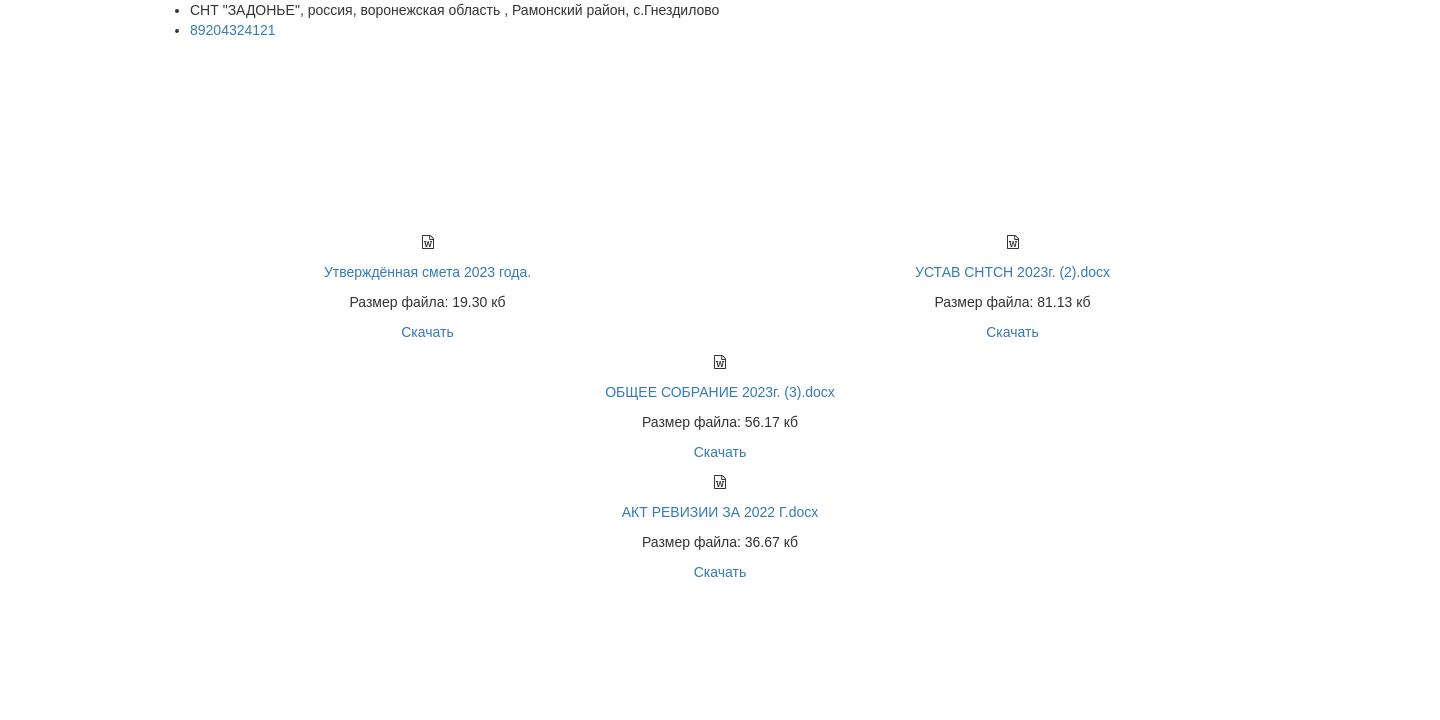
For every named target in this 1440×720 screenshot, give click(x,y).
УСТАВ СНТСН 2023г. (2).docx (1012, 272)
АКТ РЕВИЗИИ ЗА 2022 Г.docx (720, 512)
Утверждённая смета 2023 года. (427, 272)
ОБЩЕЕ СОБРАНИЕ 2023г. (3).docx (720, 392)
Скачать (427, 332)
